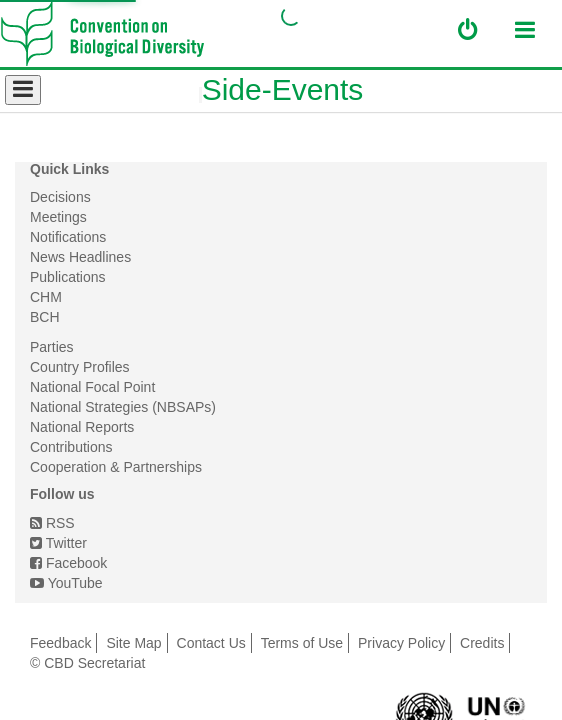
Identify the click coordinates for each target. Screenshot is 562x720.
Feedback (60, 643)
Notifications (68, 237)
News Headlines (80, 257)
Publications (68, 277)
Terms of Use (302, 643)
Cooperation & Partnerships (116, 467)
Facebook (68, 563)
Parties (52, 347)
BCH (45, 317)
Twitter (58, 543)
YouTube (66, 583)
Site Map (133, 643)
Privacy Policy (401, 643)
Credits (482, 643)
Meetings (58, 217)
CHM (46, 297)
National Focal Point (92, 387)
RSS (52, 523)
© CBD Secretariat (87, 663)
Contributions (71, 447)
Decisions (60, 197)
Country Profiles (80, 367)
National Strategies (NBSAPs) (123, 407)
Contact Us (211, 643)
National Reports (82, 427)
